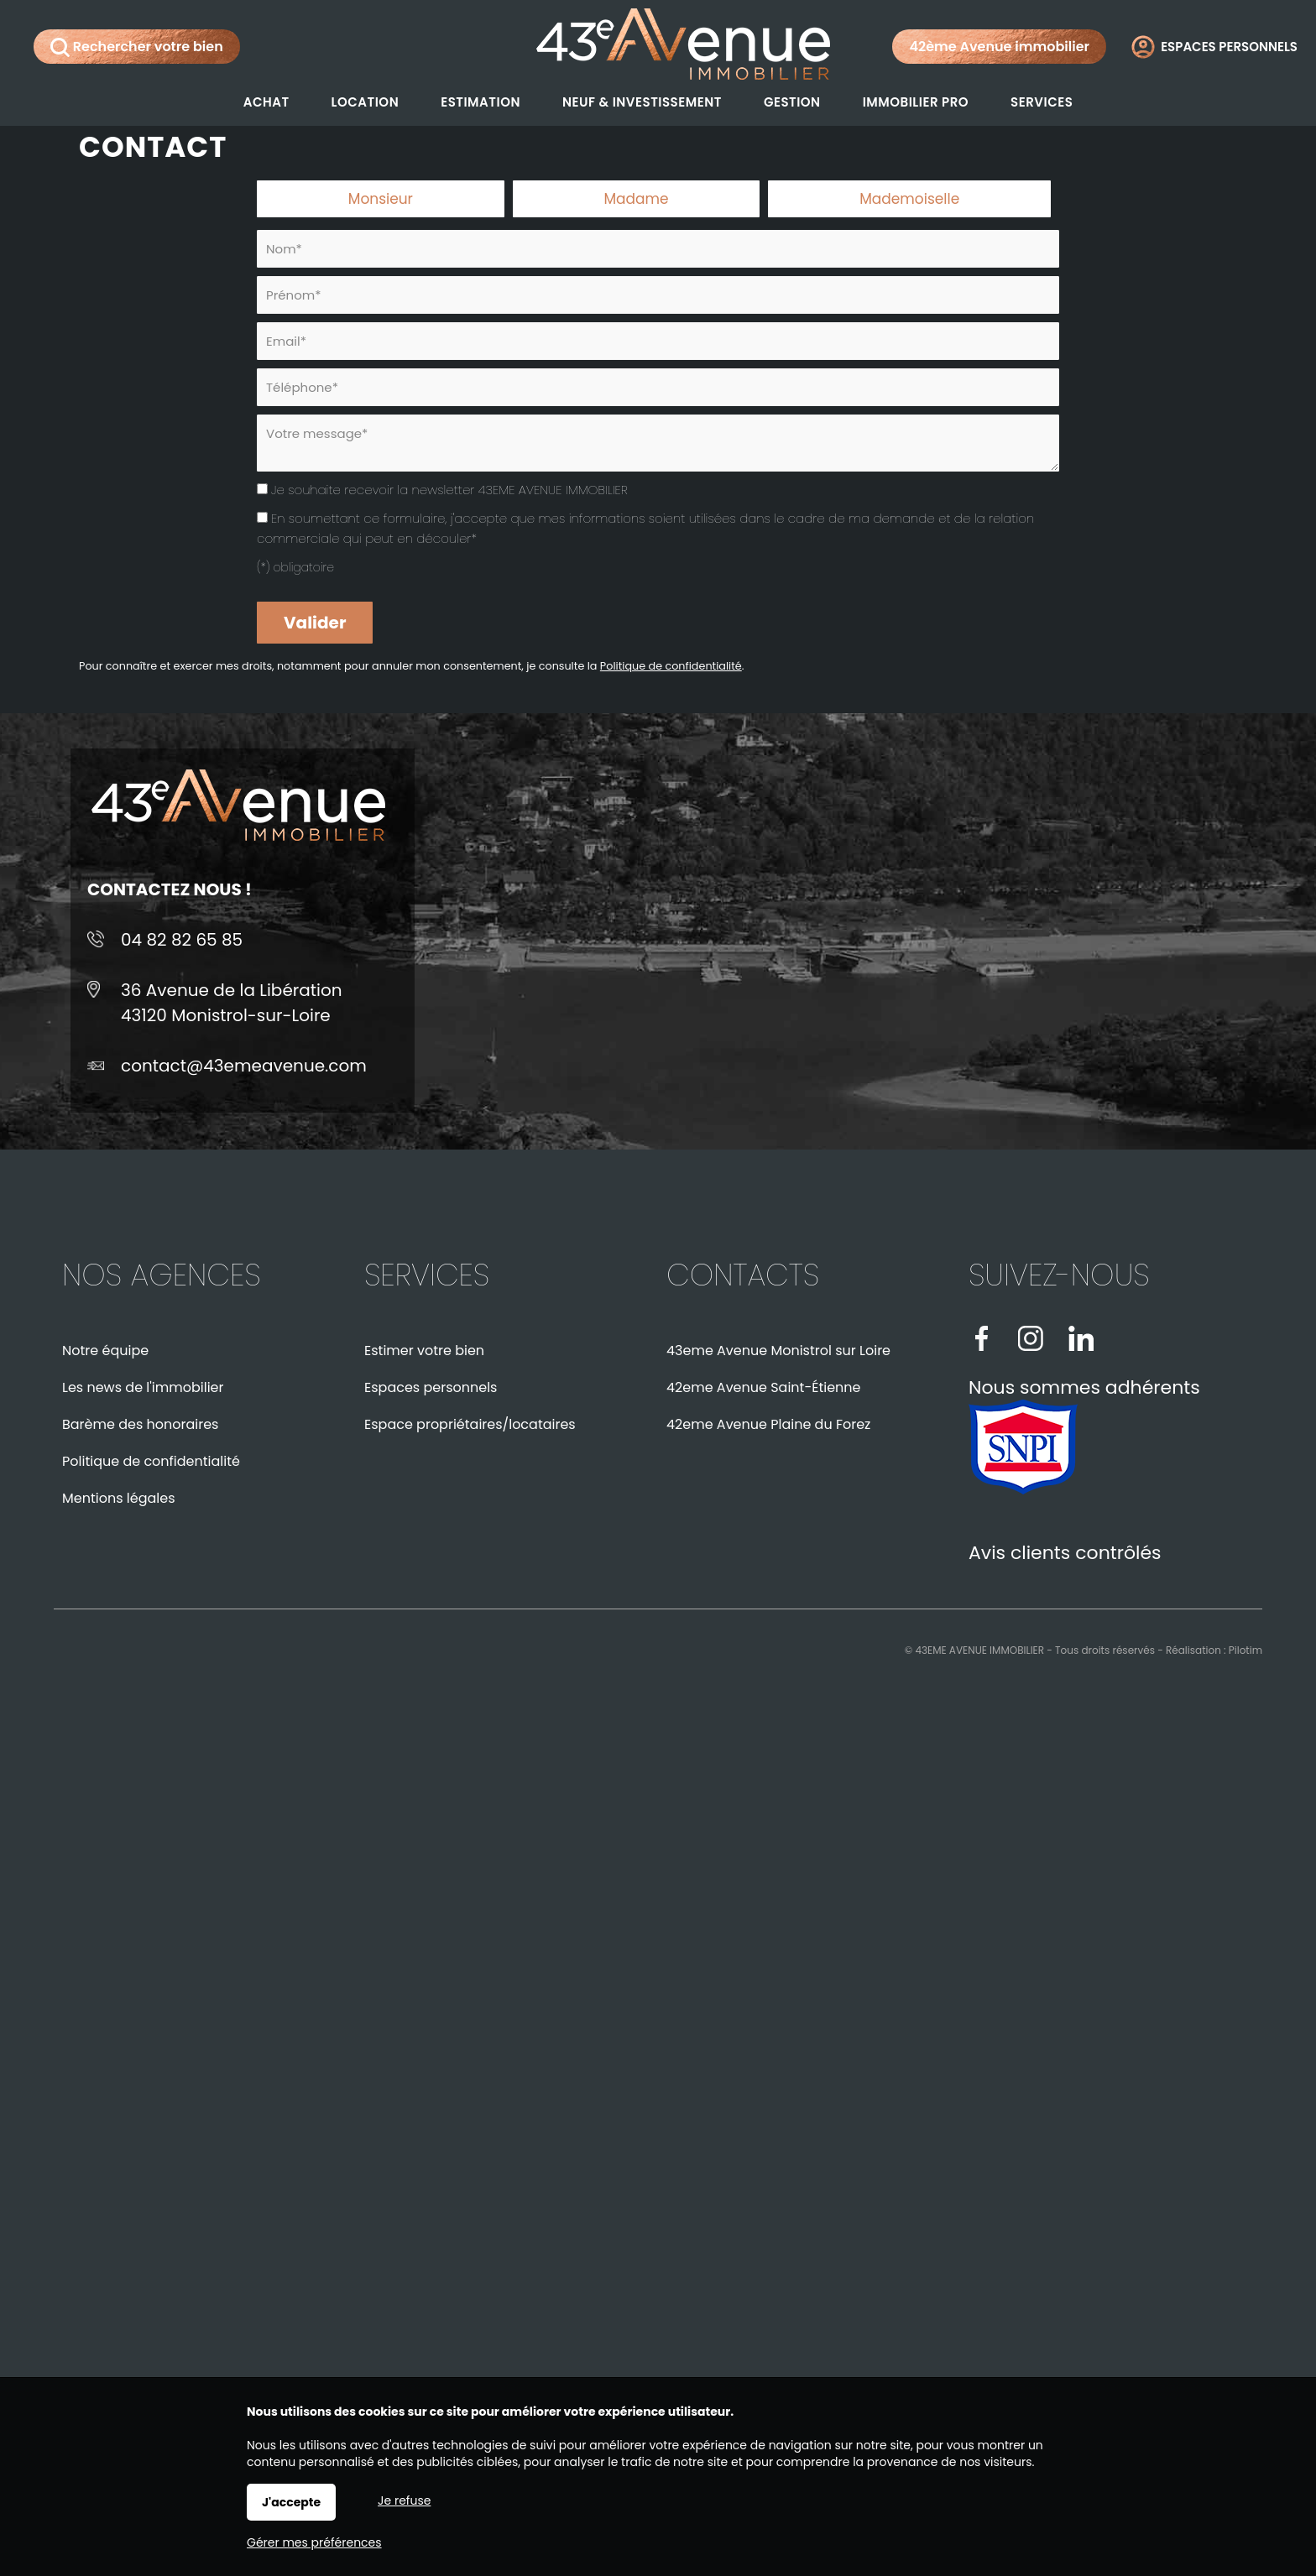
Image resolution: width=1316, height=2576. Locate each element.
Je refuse (404, 2500)
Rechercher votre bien (136, 47)
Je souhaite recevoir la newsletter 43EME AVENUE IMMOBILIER (449, 489)
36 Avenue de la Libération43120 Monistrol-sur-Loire (231, 1002)
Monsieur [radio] (380, 199)
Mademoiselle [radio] (909, 199)
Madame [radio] (635, 199)
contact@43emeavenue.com (244, 1065)
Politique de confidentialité (671, 666)
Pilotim (1245, 1650)
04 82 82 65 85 (182, 940)
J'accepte (291, 2502)
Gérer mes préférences (314, 2542)
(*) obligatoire (295, 567)
